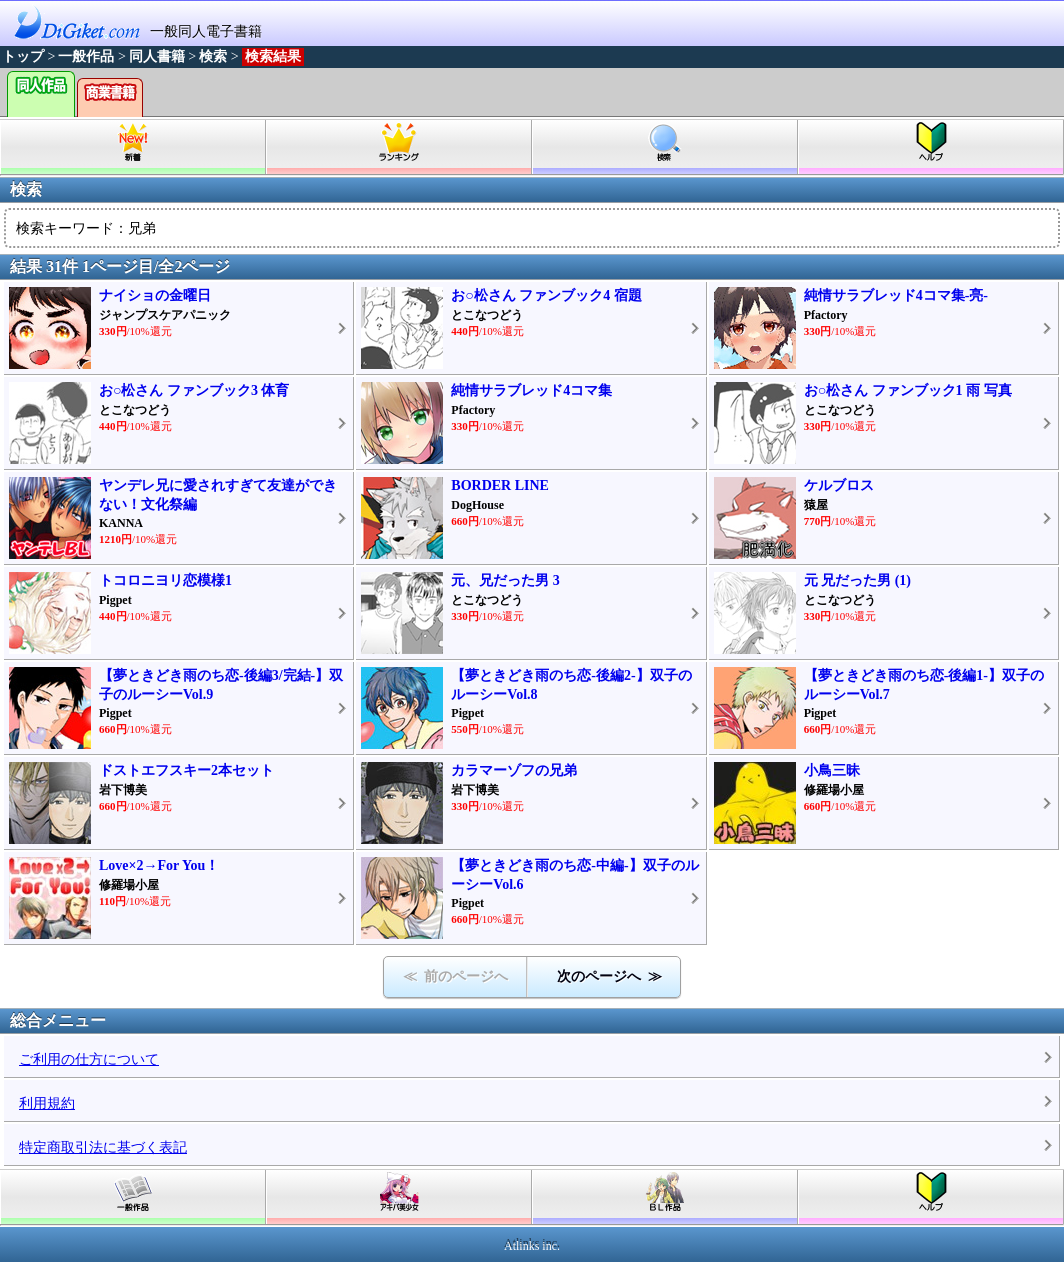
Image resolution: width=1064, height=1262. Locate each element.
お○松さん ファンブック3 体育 (194, 390)
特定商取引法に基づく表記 (103, 1147)
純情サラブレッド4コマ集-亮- (896, 295)
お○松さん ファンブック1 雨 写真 (908, 390)
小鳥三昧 (832, 770)
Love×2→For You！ (159, 865)
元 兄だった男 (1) (857, 580)
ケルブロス (839, 485)
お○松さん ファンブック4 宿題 (546, 295)
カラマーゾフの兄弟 (514, 770)
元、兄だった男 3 (505, 580)
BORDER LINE (500, 485)
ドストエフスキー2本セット (186, 770)
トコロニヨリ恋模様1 (165, 580)
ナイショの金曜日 (155, 295)
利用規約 (47, 1103)
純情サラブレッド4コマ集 (531, 390)
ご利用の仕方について (89, 1059)
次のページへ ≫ (609, 976)
